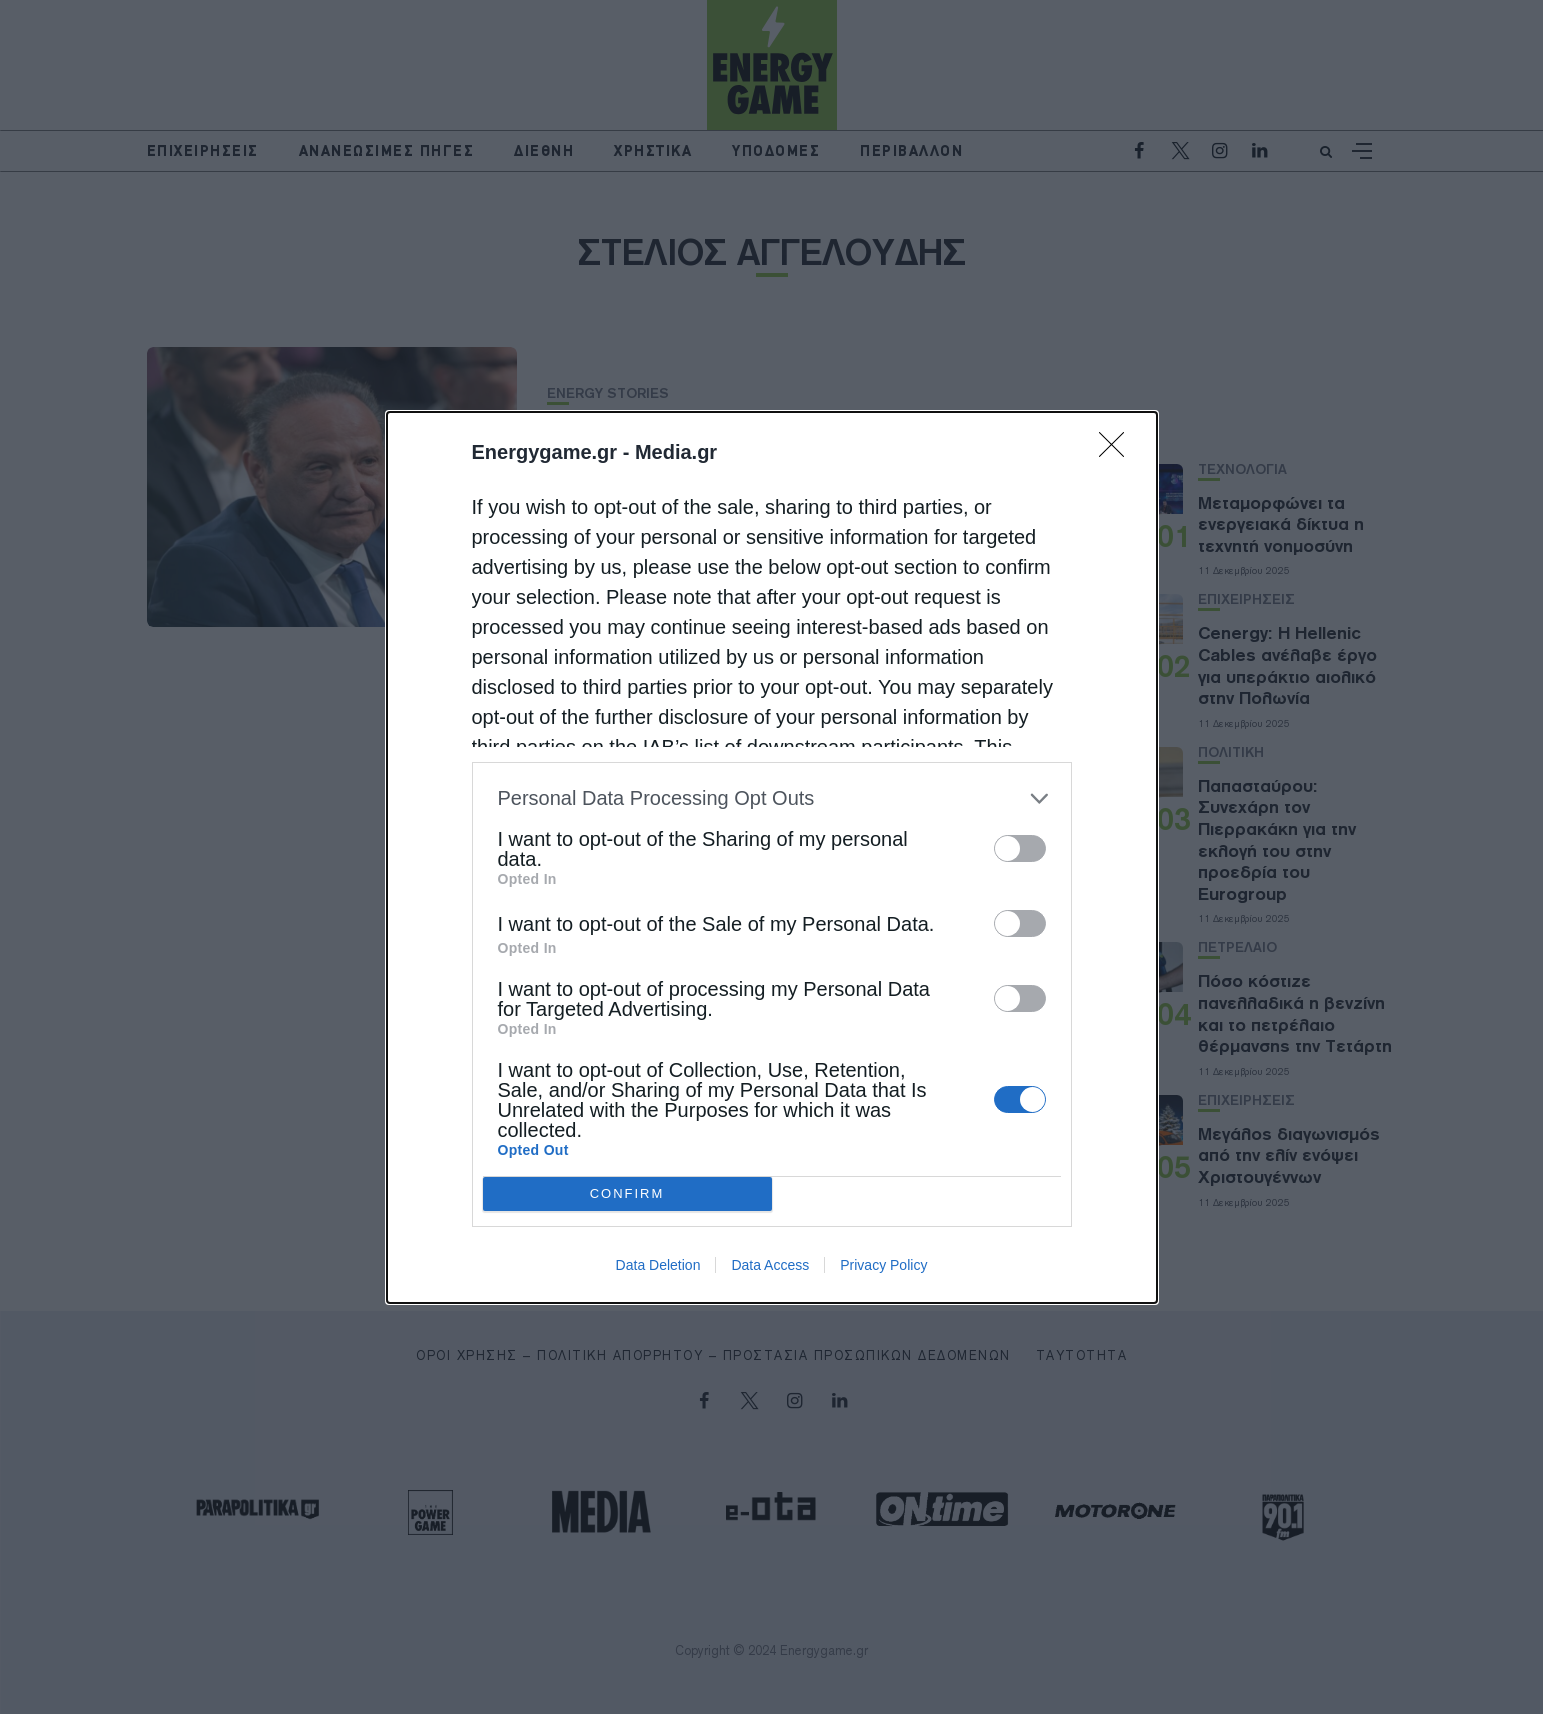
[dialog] (772, 857)
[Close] (1118, 451)
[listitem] (772, 798)
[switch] (1020, 848)
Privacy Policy (883, 1265)
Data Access (770, 1265)
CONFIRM (627, 1192)
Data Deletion (658, 1265)
